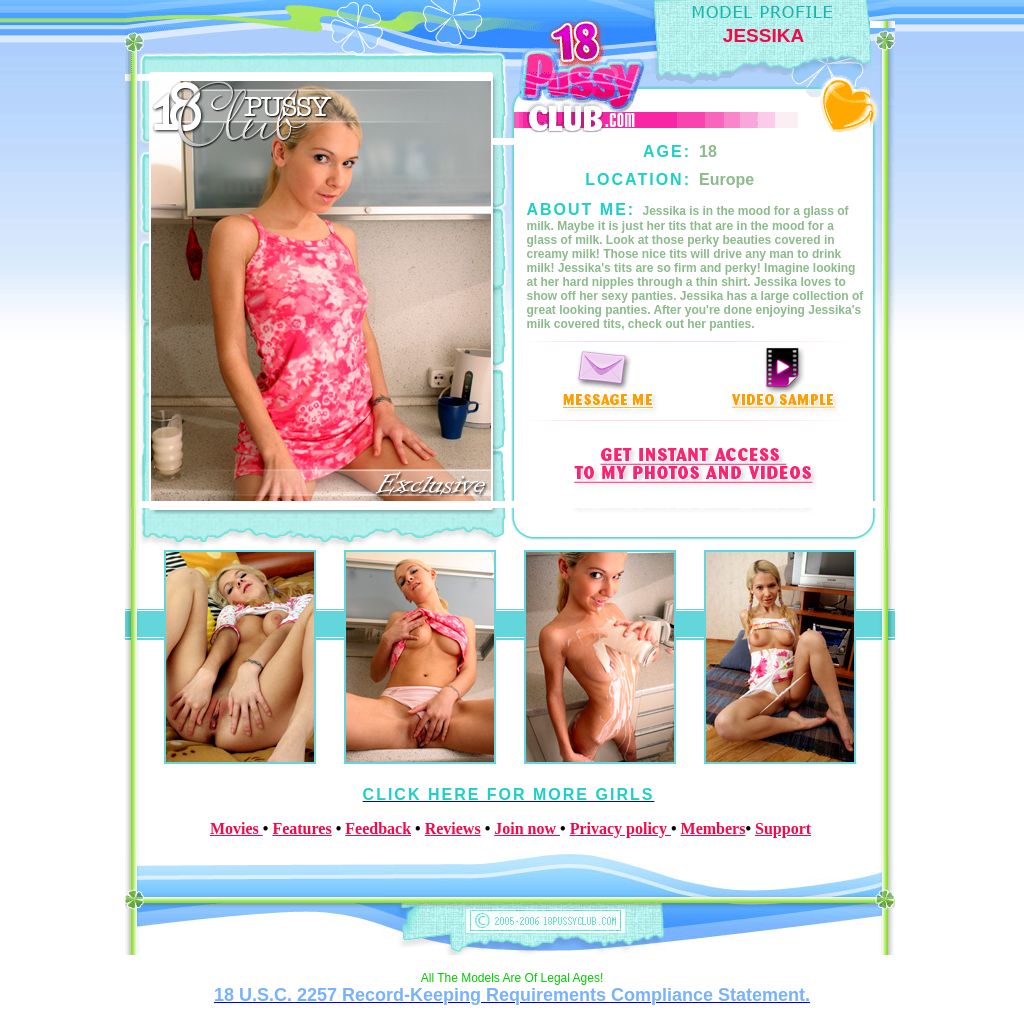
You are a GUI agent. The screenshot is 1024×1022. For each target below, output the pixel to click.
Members (713, 828)
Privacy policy (620, 828)
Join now (527, 828)
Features (301, 828)
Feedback (378, 828)
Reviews (453, 828)
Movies (236, 828)
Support (783, 828)
